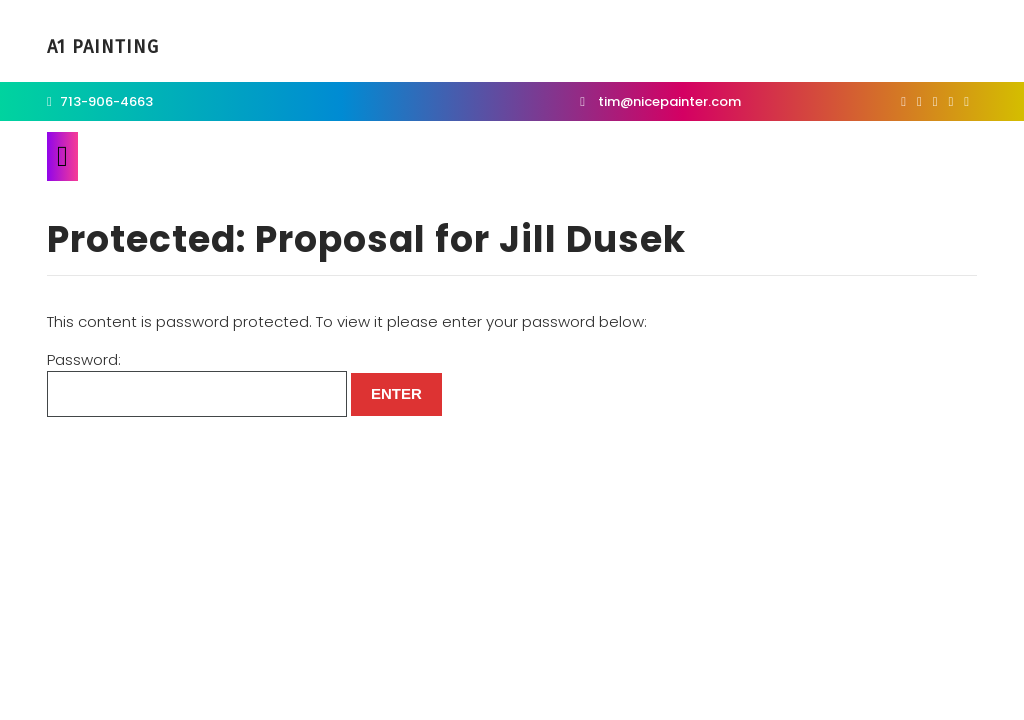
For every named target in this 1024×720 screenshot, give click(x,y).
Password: (197, 383)
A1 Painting (103, 47)
